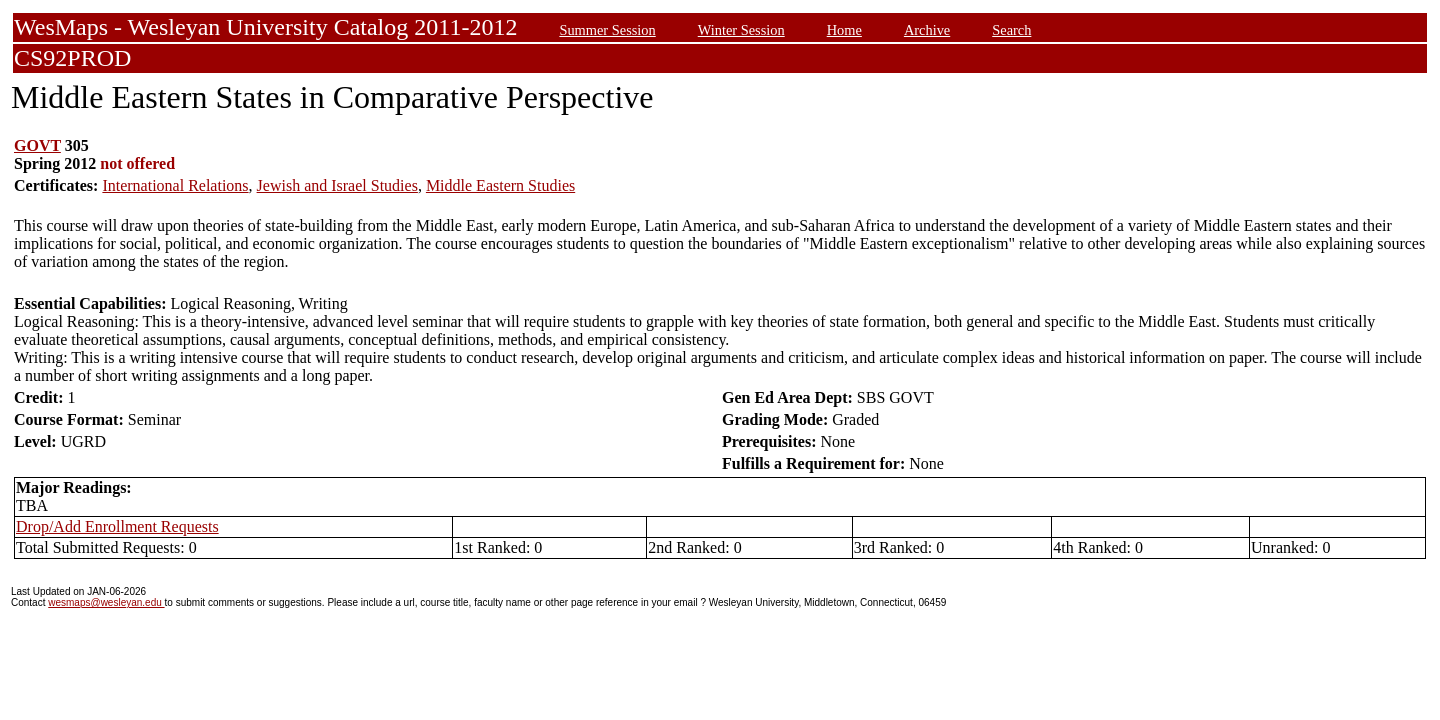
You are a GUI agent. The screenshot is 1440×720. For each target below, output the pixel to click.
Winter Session (741, 30)
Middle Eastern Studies (500, 185)
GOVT (37, 145)
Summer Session (607, 30)
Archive (927, 30)
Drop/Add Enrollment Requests (117, 526)
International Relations (175, 185)
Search (1011, 30)
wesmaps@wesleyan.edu (106, 602)
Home (844, 30)
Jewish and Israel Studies (337, 185)
